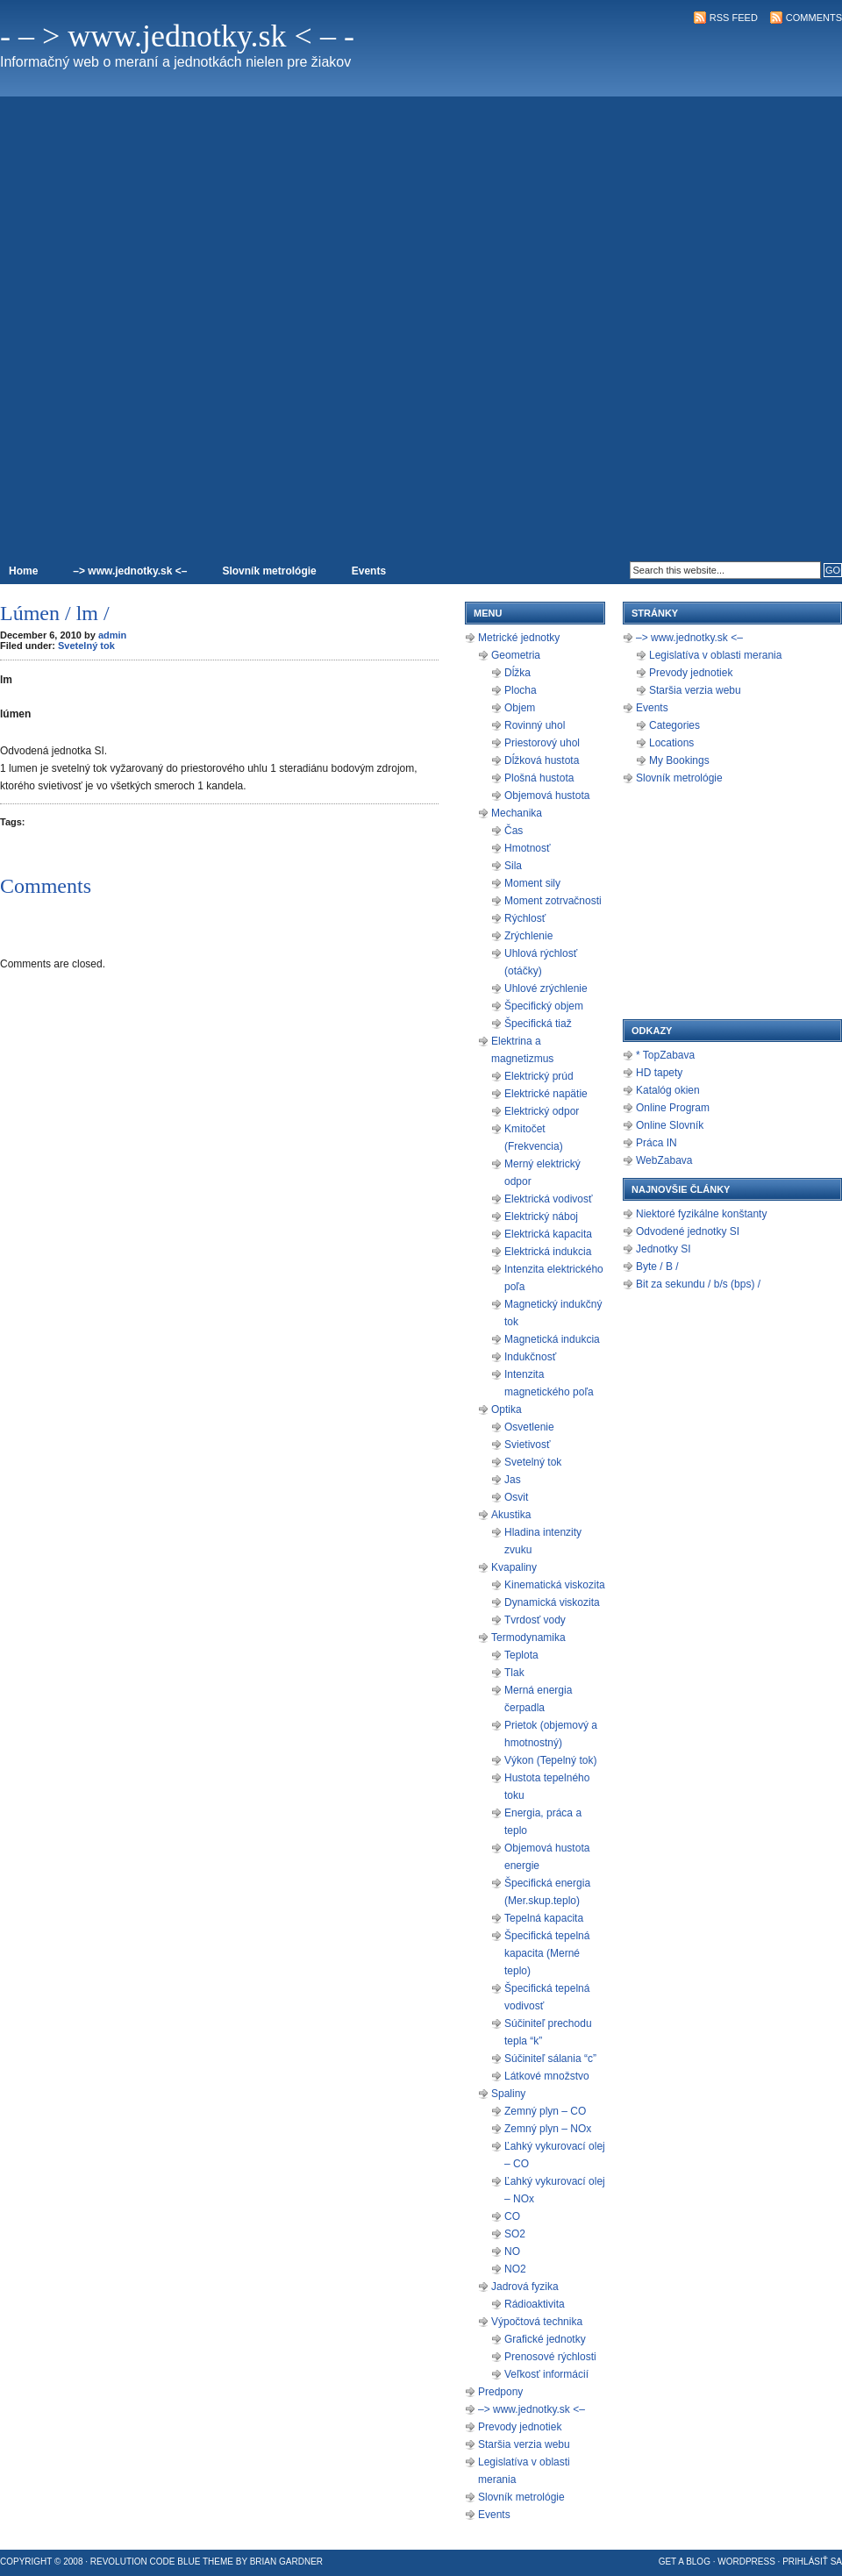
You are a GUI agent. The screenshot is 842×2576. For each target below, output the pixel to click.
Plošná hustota (539, 778)
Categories (674, 725)
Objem (519, 708)
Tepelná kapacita (543, 1918)
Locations (671, 743)
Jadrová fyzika (525, 2286)
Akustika (511, 1515)
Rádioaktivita (534, 2304)
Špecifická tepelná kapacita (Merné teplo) (546, 1953)
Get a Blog (684, 2561)
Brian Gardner (286, 2561)
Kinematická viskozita (554, 1585)
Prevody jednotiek (519, 2427)
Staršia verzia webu (524, 2444)
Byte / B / (657, 1266)
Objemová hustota (546, 795)
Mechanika (516, 813)
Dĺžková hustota (541, 760)
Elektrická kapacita (548, 1234)
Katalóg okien (668, 1090)
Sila (513, 866)
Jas (512, 1480)
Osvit (516, 1497)
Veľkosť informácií (546, 2374)
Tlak (514, 1672)
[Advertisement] (770, 295)
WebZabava (664, 1160)
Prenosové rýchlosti (550, 2357)
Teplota (521, 1655)
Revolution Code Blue (145, 2561)
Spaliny (508, 2093)
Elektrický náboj (541, 1216)
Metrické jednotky (519, 638)
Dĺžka (517, 673)
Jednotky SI (663, 1249)
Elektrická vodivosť (548, 1199)
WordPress (746, 2561)
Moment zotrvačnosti (553, 901)
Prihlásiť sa (812, 2561)
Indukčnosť (530, 1357)
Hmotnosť (527, 848)
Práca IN (656, 1143)
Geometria (515, 655)
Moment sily (532, 883)
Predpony (500, 2392)
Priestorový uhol (542, 743)
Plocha (520, 690)
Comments (814, 17)
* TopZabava (665, 1055)
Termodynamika (528, 1637)
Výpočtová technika (536, 2322)
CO (512, 2216)
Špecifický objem (543, 1006)
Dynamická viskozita (552, 1602)
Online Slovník (669, 1125)
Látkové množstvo (546, 2076)
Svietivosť (527, 1444)
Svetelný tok (86, 645)
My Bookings (679, 760)
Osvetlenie (529, 1427)
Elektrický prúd (539, 1076)
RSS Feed (734, 17)
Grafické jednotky (545, 2339)
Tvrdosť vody (535, 1620)
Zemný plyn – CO (545, 2111)
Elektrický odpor (541, 1111)
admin (112, 635)
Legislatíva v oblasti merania (715, 655)
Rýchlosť (525, 918)
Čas (513, 830)
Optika (506, 1409)
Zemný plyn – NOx (547, 2129)
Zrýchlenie (528, 936)
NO (512, 2251)
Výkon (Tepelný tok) (550, 1760)
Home (23, 571)
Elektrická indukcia (547, 1251)
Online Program (673, 1108)
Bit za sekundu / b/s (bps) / (698, 1284)
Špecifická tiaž (538, 1023)
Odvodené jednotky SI (687, 1231)
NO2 (515, 2269)
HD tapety (659, 1073)
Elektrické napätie (546, 1094)
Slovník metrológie (269, 571)
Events (369, 571)
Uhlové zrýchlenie (546, 988)
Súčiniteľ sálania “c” (550, 2058)
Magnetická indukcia (552, 1339)
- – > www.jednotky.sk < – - (177, 36)
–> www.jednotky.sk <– (130, 571)
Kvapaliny (514, 1567)
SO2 (514, 2234)
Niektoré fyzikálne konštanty (701, 1214)
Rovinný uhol (534, 725)
